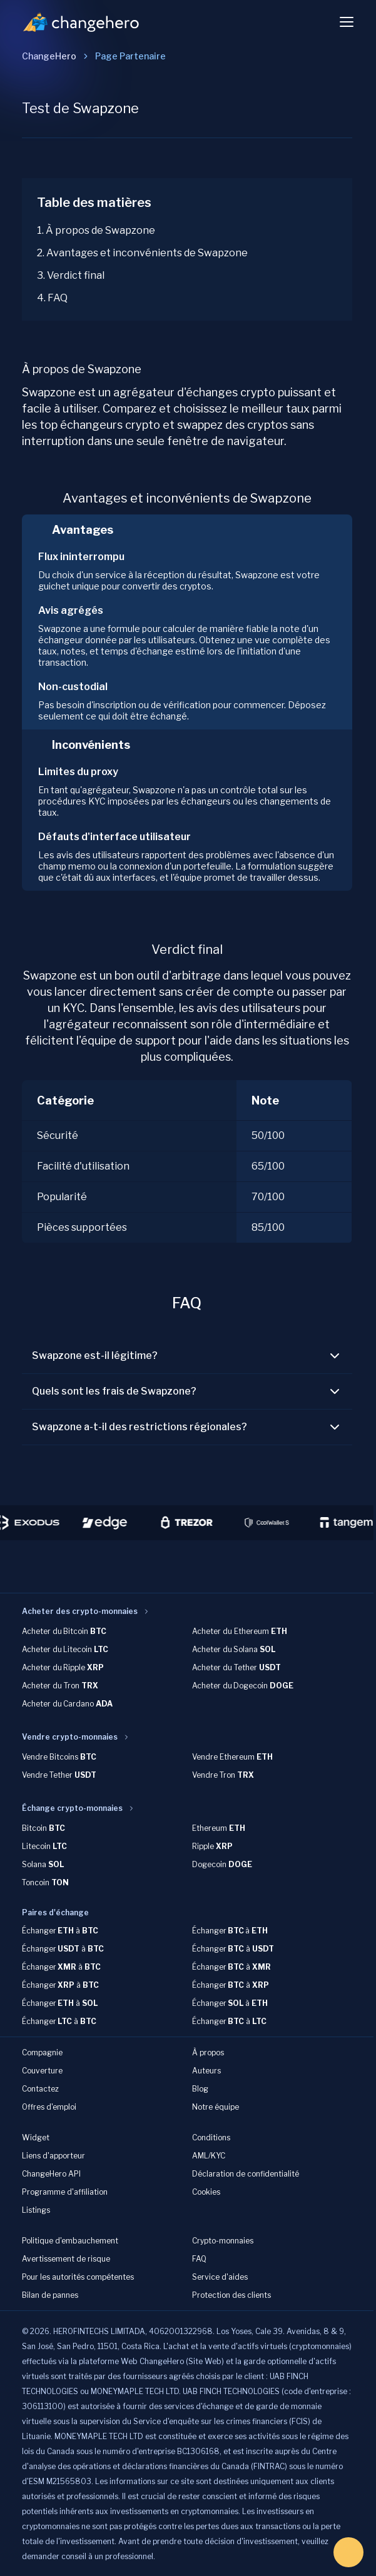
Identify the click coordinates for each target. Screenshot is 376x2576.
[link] (130, 56)
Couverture (42, 2070)
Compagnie (42, 2052)
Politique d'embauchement (70, 2240)
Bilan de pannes (50, 2295)
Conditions (211, 2137)
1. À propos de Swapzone (96, 230)
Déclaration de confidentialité (245, 2173)
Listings (36, 2210)
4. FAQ (52, 298)
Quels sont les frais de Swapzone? (187, 1391)
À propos (208, 2052)
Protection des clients (231, 2295)
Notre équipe (215, 2107)
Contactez (40, 2088)
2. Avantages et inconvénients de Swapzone (142, 253)
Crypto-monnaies (222, 2240)
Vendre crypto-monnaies (70, 1737)
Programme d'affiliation (65, 2192)
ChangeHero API (51, 2173)
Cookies (206, 2192)
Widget (35, 2137)
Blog (200, 2088)
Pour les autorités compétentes (78, 2277)
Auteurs (206, 2070)
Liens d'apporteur (53, 2155)
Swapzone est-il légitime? (187, 1355)
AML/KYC (208, 2155)
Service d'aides (220, 2277)
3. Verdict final (70, 275)
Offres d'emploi (49, 2107)
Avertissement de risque (66, 2258)
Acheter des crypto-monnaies (80, 1611)
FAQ (199, 2258)
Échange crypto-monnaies (72, 1808)
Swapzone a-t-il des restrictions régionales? (187, 1427)
